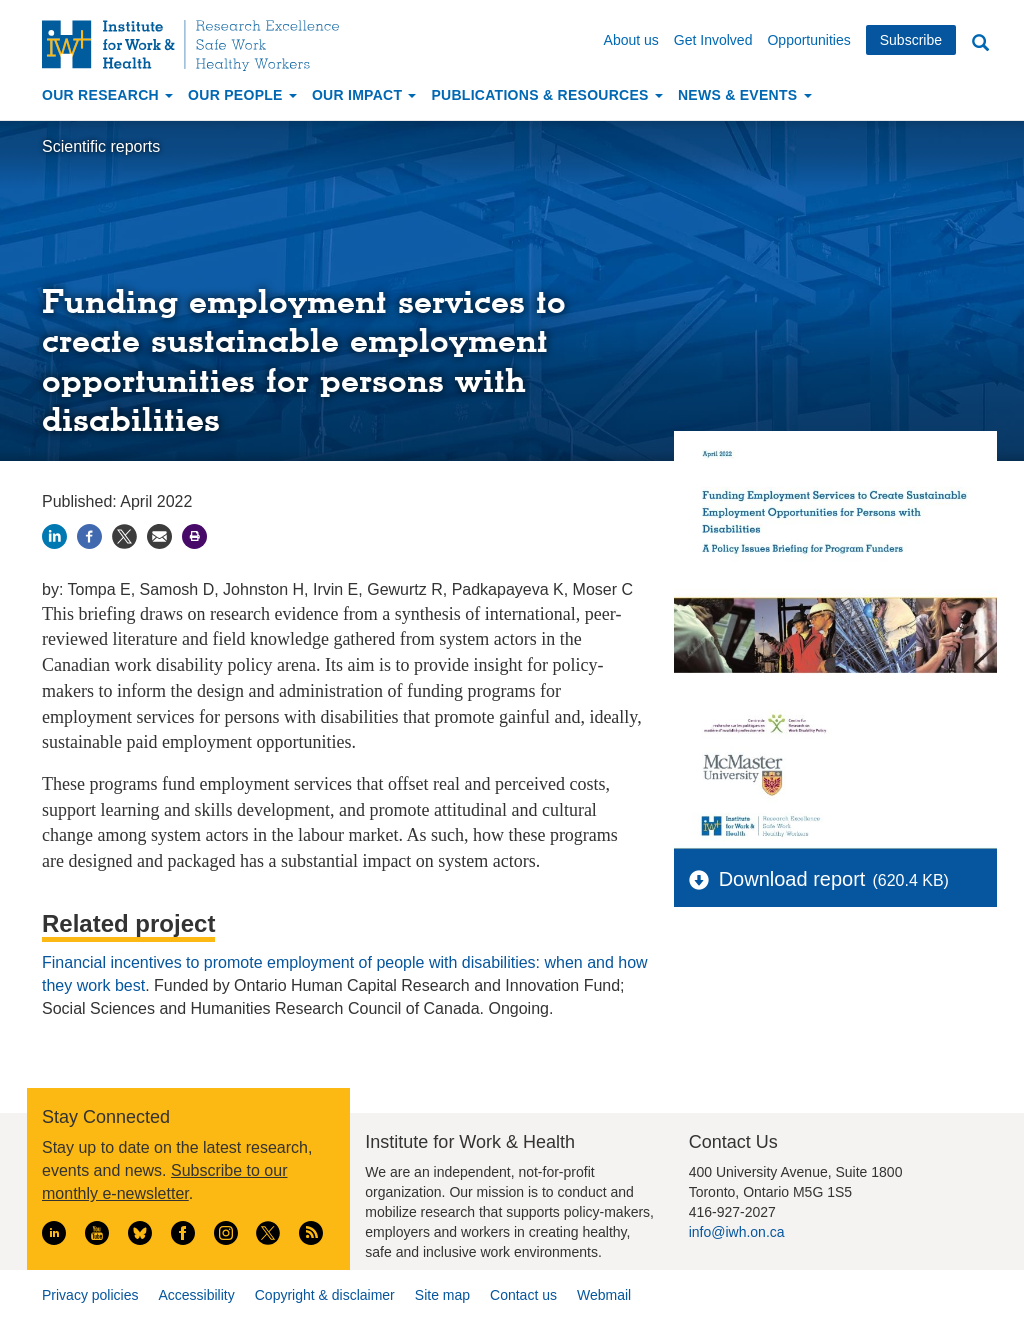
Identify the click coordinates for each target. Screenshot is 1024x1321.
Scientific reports (101, 146)
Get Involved (713, 40)
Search (980, 43)
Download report (792, 879)
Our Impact (364, 95)
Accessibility (196, 1295)
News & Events (745, 95)
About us (631, 40)
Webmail (604, 1295)
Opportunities (808, 40)
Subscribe (911, 40)
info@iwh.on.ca (737, 1232)
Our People (242, 95)
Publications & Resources (546, 95)
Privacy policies (90, 1295)
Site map (442, 1295)
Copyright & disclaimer (325, 1295)
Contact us (523, 1295)
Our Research (107, 95)
